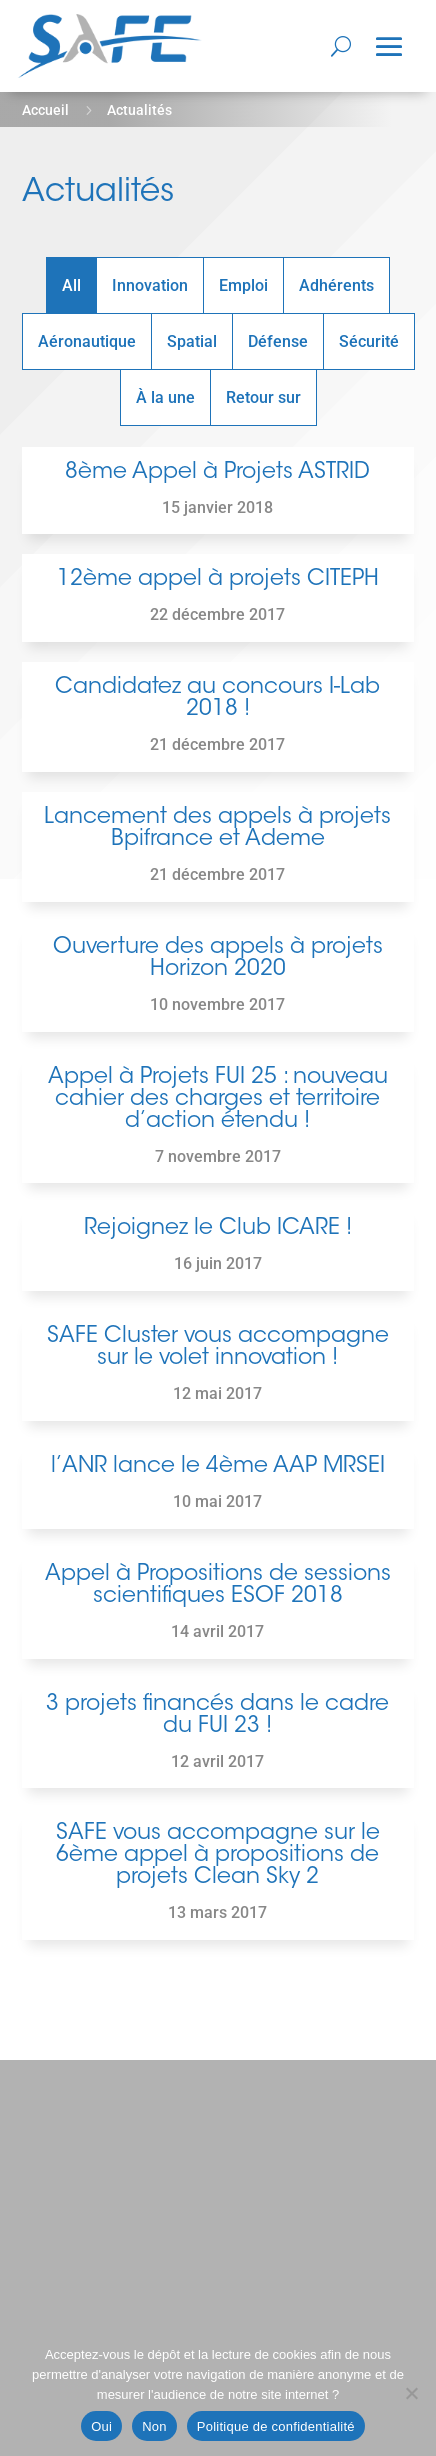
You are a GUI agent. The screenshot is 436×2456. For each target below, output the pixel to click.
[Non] (411, 2393)
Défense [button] (278, 341)
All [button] (71, 285)
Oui (101, 2426)
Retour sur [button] (263, 397)
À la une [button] (165, 397)
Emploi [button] (243, 285)
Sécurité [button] (369, 341)
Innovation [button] (150, 285)
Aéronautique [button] (87, 341)
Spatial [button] (192, 341)
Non (154, 2426)
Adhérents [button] (336, 285)
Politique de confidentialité (276, 2426)
